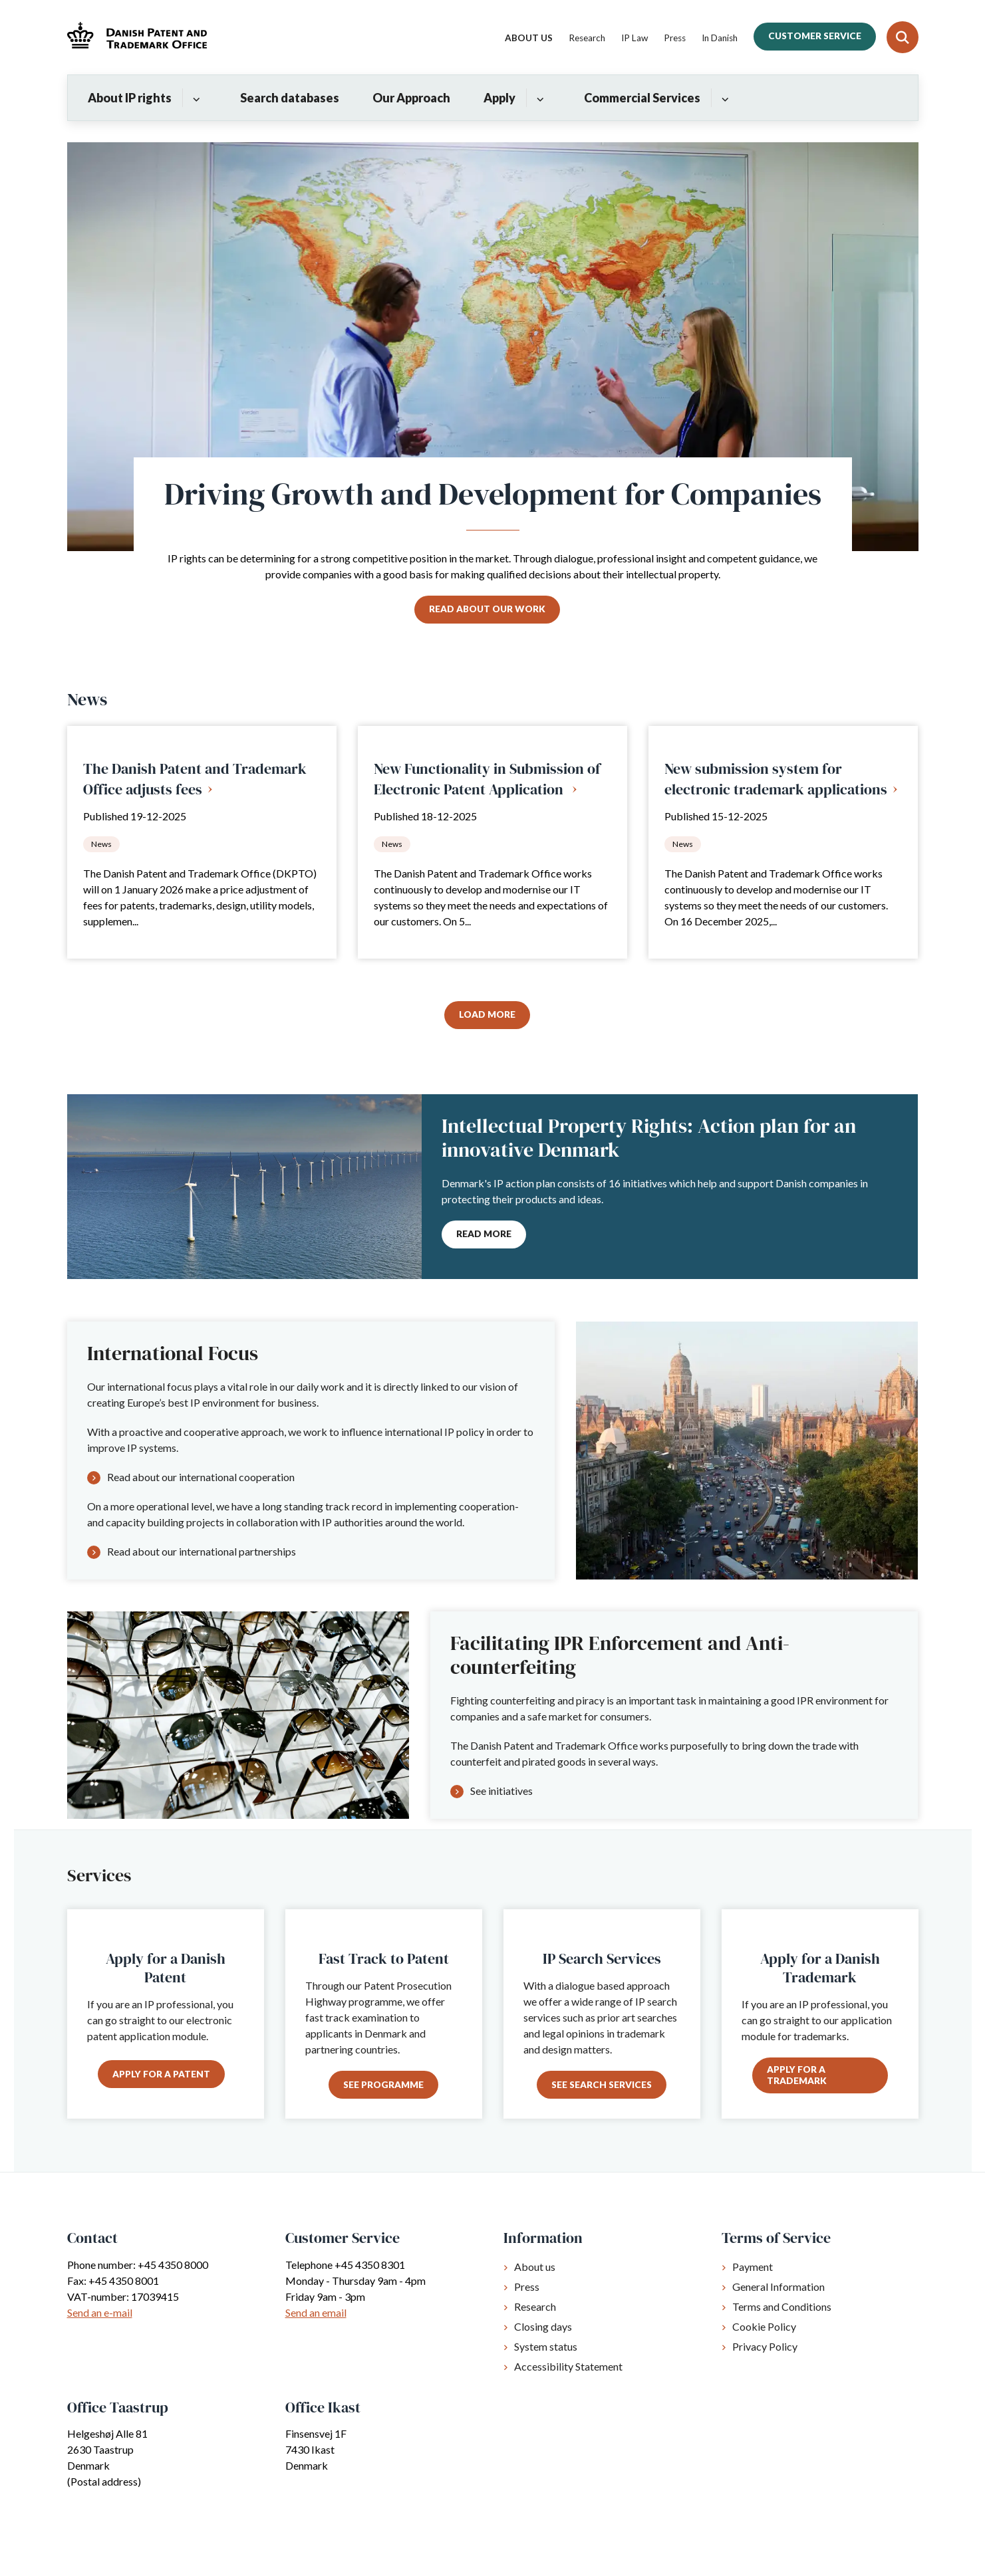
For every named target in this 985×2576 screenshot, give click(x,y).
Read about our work (487, 609)
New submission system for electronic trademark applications (775, 779)
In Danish (720, 38)
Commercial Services (642, 97)
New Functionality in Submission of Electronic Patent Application (487, 779)
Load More (487, 1014)
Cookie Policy (764, 2326)
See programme (383, 2084)
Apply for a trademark (797, 2075)
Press (526, 2286)
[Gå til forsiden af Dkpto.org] (137, 37)
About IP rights (130, 97)
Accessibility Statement (568, 2366)
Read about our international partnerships (201, 1551)
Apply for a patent (161, 2074)
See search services (601, 2084)
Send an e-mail (99, 2312)
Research (535, 2306)
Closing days (543, 2326)
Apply (499, 97)
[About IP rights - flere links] (194, 97)
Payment (752, 2266)
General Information (778, 2286)
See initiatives (501, 1790)
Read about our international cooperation (201, 1476)
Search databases (289, 97)
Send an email (316, 2312)
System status (545, 2346)
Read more (483, 1234)
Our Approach (411, 97)
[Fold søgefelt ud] (902, 37)
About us (534, 2266)
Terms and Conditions (781, 2306)
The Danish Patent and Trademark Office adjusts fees (195, 779)
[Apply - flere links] (538, 97)
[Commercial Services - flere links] (723, 97)
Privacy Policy (764, 2346)
